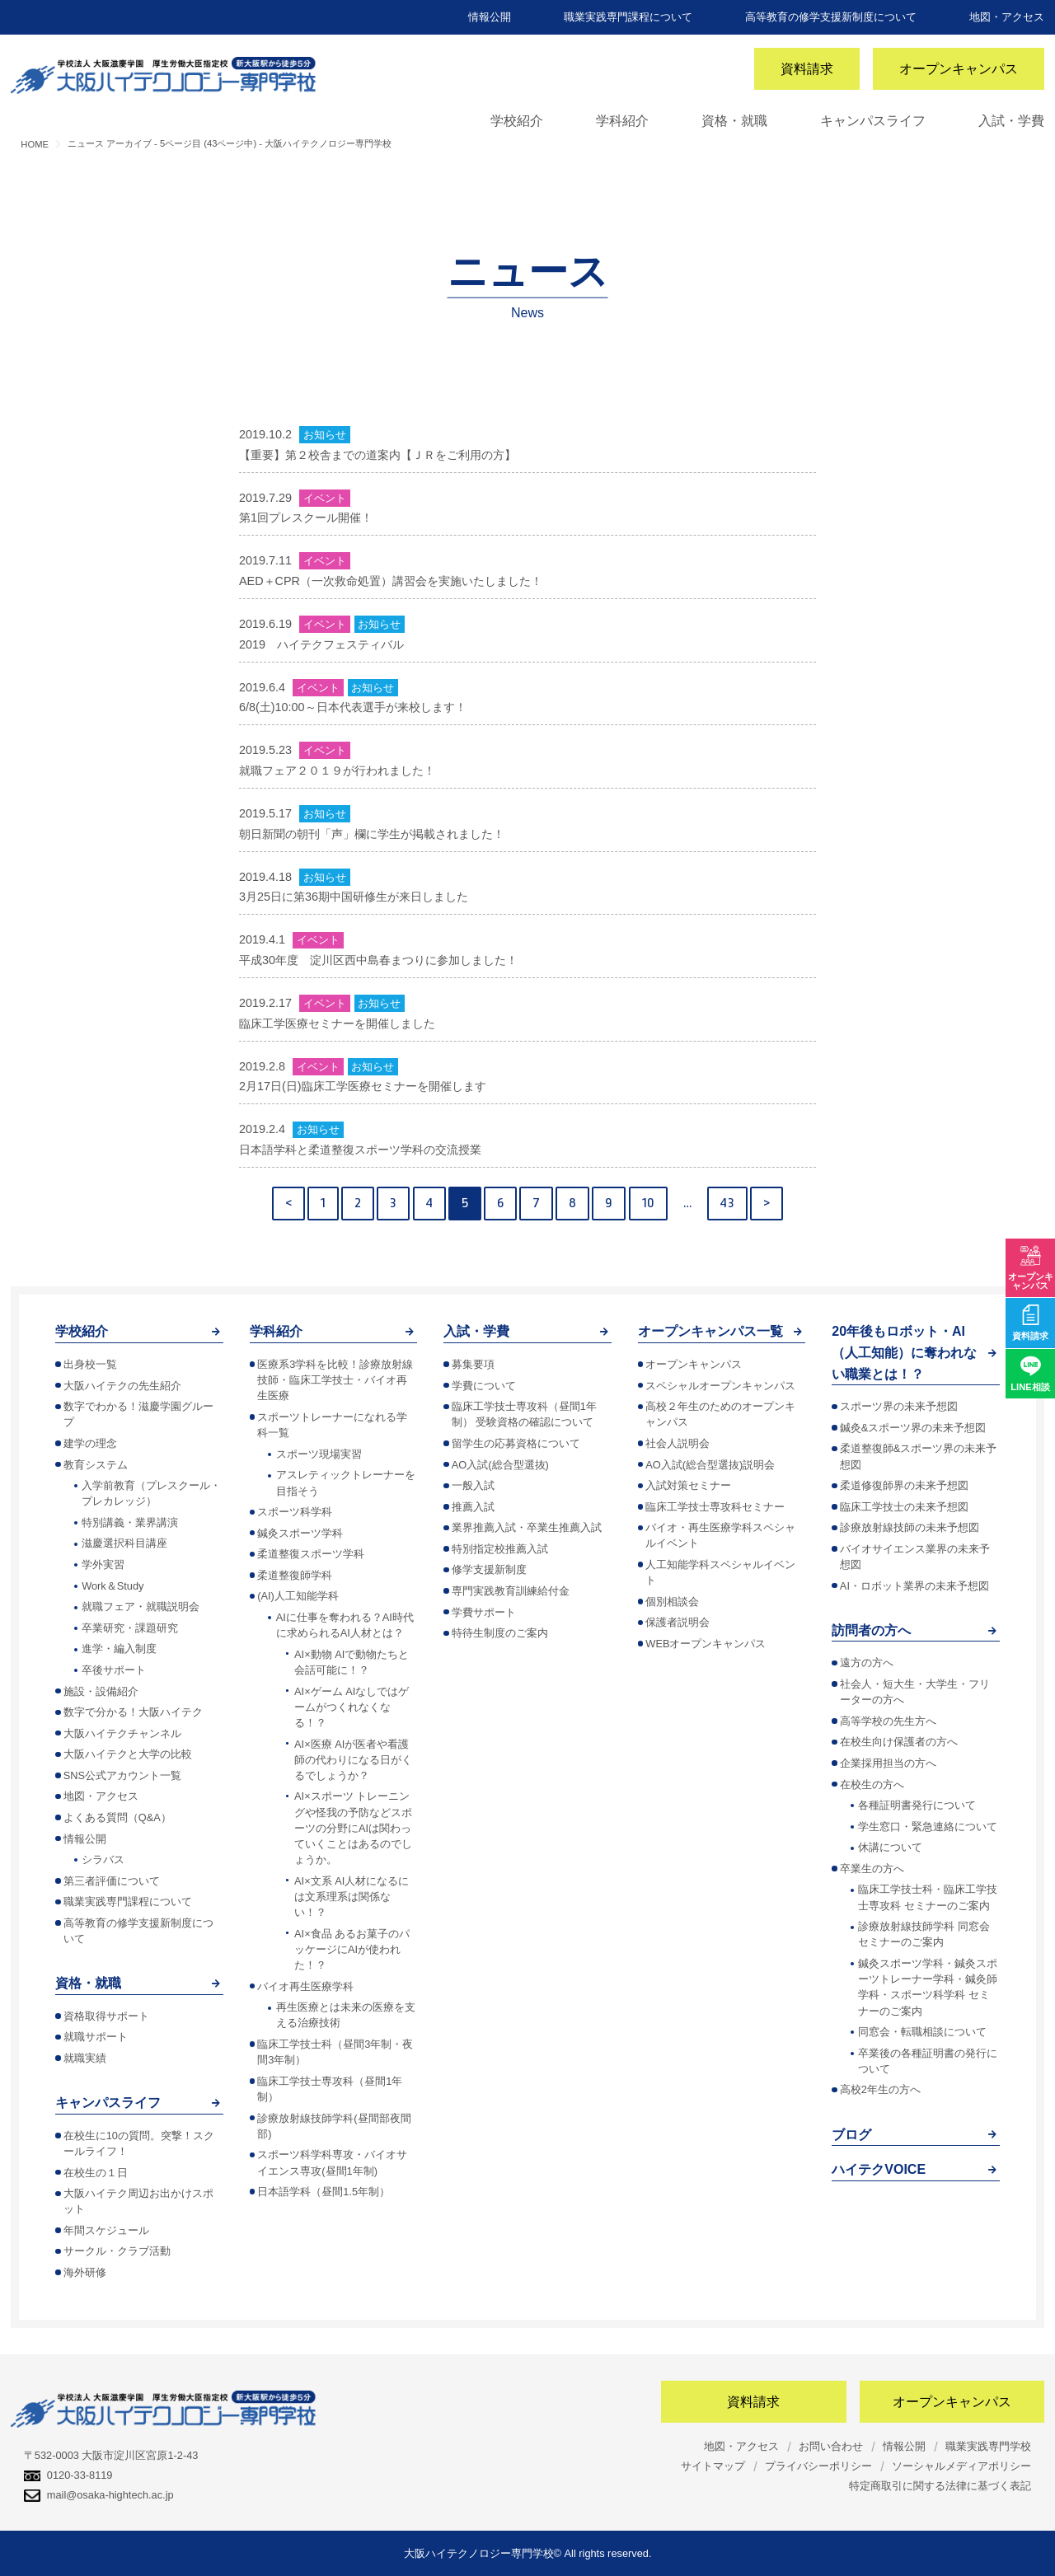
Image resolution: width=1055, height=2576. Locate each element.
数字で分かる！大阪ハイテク (133, 1712)
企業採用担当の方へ (888, 1763)
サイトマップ (713, 2466)
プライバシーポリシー (818, 2466)
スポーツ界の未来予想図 (899, 1406)
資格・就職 (734, 121)
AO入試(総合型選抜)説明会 (710, 1465)
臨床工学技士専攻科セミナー (715, 1507)
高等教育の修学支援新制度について (831, 17)
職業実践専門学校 (988, 2446)
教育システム (95, 1465)
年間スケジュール (106, 2230)
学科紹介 (622, 121)
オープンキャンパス (958, 69)
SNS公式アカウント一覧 (122, 1775)
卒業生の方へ (872, 1868)
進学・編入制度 (119, 1648)
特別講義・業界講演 (130, 1522)
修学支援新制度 (489, 1569)
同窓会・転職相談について (922, 2032)
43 (727, 1203)
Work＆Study (112, 1586)
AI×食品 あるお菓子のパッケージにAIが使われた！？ (352, 1949)
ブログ (851, 2135)
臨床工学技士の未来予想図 (904, 1507)
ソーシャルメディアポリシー (961, 2466)
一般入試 (473, 1485)
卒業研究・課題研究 (130, 1628)
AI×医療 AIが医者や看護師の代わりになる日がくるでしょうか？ (353, 1760)
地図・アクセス (1006, 17)
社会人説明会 (677, 1443)
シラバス (103, 1859)
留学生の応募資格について (516, 1443)
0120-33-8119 (68, 2475)
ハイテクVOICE (879, 2169)
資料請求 (807, 69)
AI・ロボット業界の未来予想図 (914, 1586)
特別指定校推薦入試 (500, 1549)
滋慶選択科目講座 (124, 1543)
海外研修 (84, 2272)
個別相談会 (672, 1601)
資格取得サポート (106, 2016)
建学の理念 (90, 1443)
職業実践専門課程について (628, 17)
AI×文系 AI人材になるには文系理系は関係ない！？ (351, 1896)
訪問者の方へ (871, 1630)
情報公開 (489, 17)
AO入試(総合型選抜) (500, 1465)
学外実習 (103, 1564)
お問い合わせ (831, 2446)
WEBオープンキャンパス (705, 1643)
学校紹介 (516, 121)
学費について (484, 1385)
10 (648, 1203)
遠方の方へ (866, 1662)
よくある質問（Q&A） (117, 1817)
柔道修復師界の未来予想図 (904, 1485)
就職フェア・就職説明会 (140, 1606)
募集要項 (473, 1364)
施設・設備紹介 (100, 1691)
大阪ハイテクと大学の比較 (127, 1754)
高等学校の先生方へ (888, 1721)
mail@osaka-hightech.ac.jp (99, 2495)
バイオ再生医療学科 (305, 1986)
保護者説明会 (677, 1622)
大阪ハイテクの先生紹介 (122, 1385)
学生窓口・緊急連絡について (927, 1826)
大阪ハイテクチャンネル (122, 1733)
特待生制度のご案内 (500, 1633)
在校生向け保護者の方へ (899, 1741)
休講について (890, 1847)
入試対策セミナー (688, 1485)
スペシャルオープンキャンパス (720, 1385)
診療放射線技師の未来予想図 (909, 1527)
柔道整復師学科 (294, 1575)
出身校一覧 (90, 1364)
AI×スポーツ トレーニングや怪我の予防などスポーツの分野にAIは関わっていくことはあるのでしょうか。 (353, 1828)
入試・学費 (1011, 121)
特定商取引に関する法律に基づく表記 (940, 2486)
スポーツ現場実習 (319, 1454)
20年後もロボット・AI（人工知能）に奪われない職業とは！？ (904, 1352)
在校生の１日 (95, 2172)
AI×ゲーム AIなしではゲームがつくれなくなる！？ (351, 1707)
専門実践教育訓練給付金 (511, 1591)
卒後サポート (114, 1670)
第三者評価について (111, 1881)
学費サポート (484, 1612)
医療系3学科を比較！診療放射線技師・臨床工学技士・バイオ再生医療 (335, 1380)
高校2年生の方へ (880, 2089)
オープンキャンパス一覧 (710, 1331)
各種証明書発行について (917, 1805)
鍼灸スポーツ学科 (300, 1533)
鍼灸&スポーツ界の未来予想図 (913, 1427)
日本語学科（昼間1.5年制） (323, 2191)
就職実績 (84, 2058)
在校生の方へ (872, 1784)
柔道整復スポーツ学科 (310, 1554)
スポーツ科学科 (294, 1512)
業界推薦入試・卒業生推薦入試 (527, 1527)
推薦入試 (473, 1507)
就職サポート (95, 2036)
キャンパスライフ (873, 121)
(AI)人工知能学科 (298, 1596)
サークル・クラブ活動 (117, 2251)
